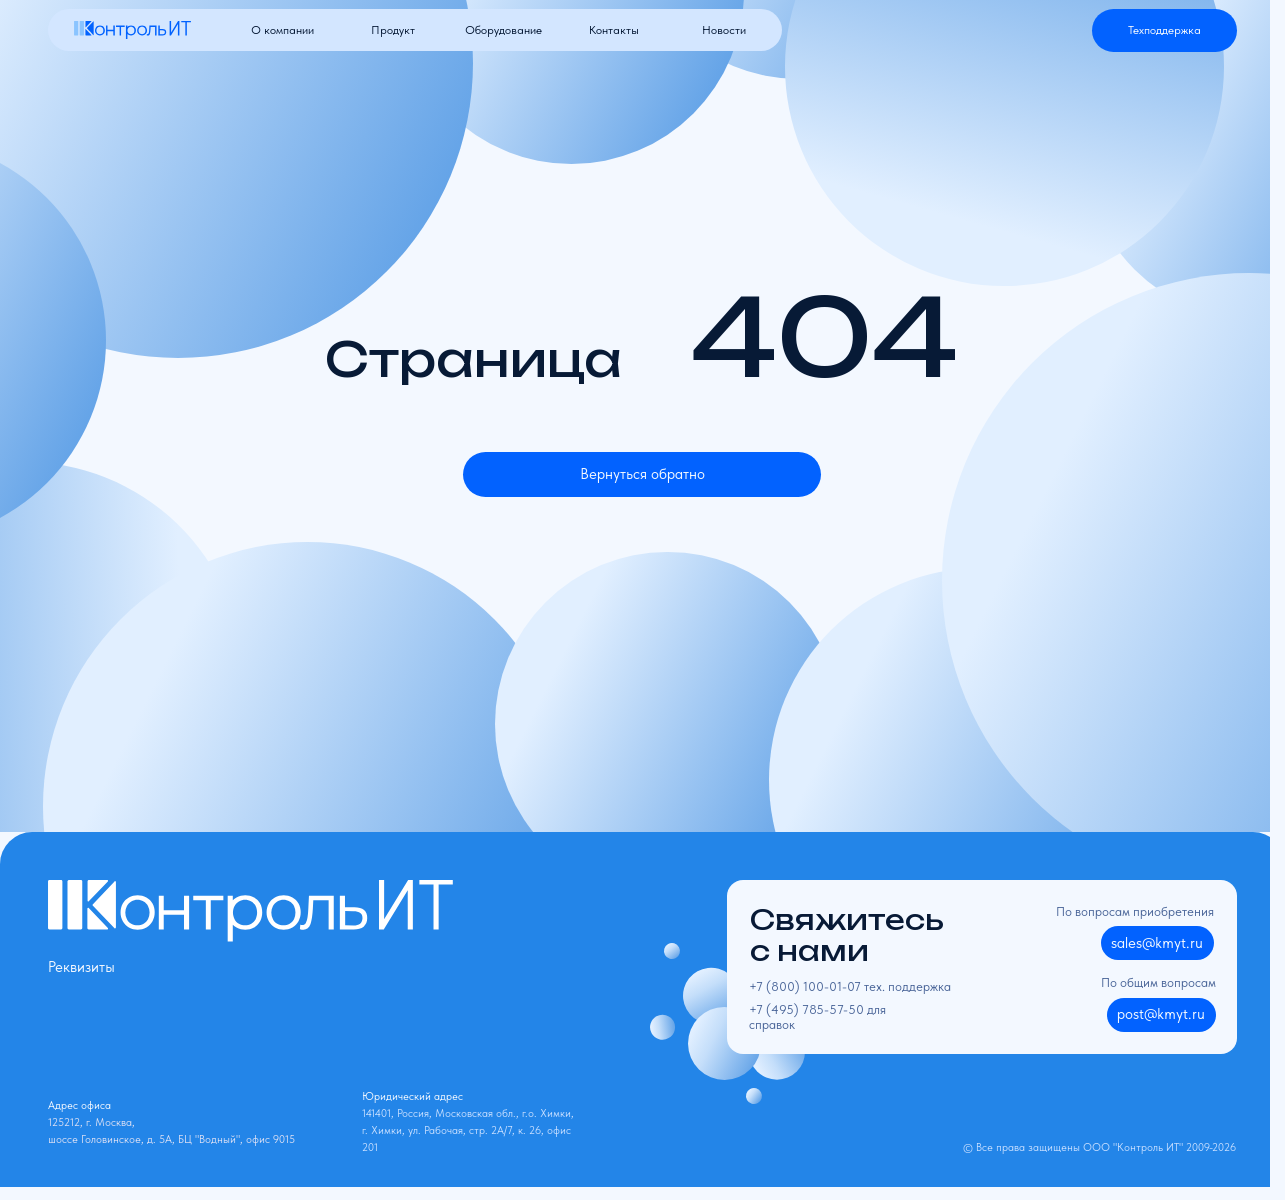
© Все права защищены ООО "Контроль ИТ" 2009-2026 (1099, 1147)
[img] (132, 30)
